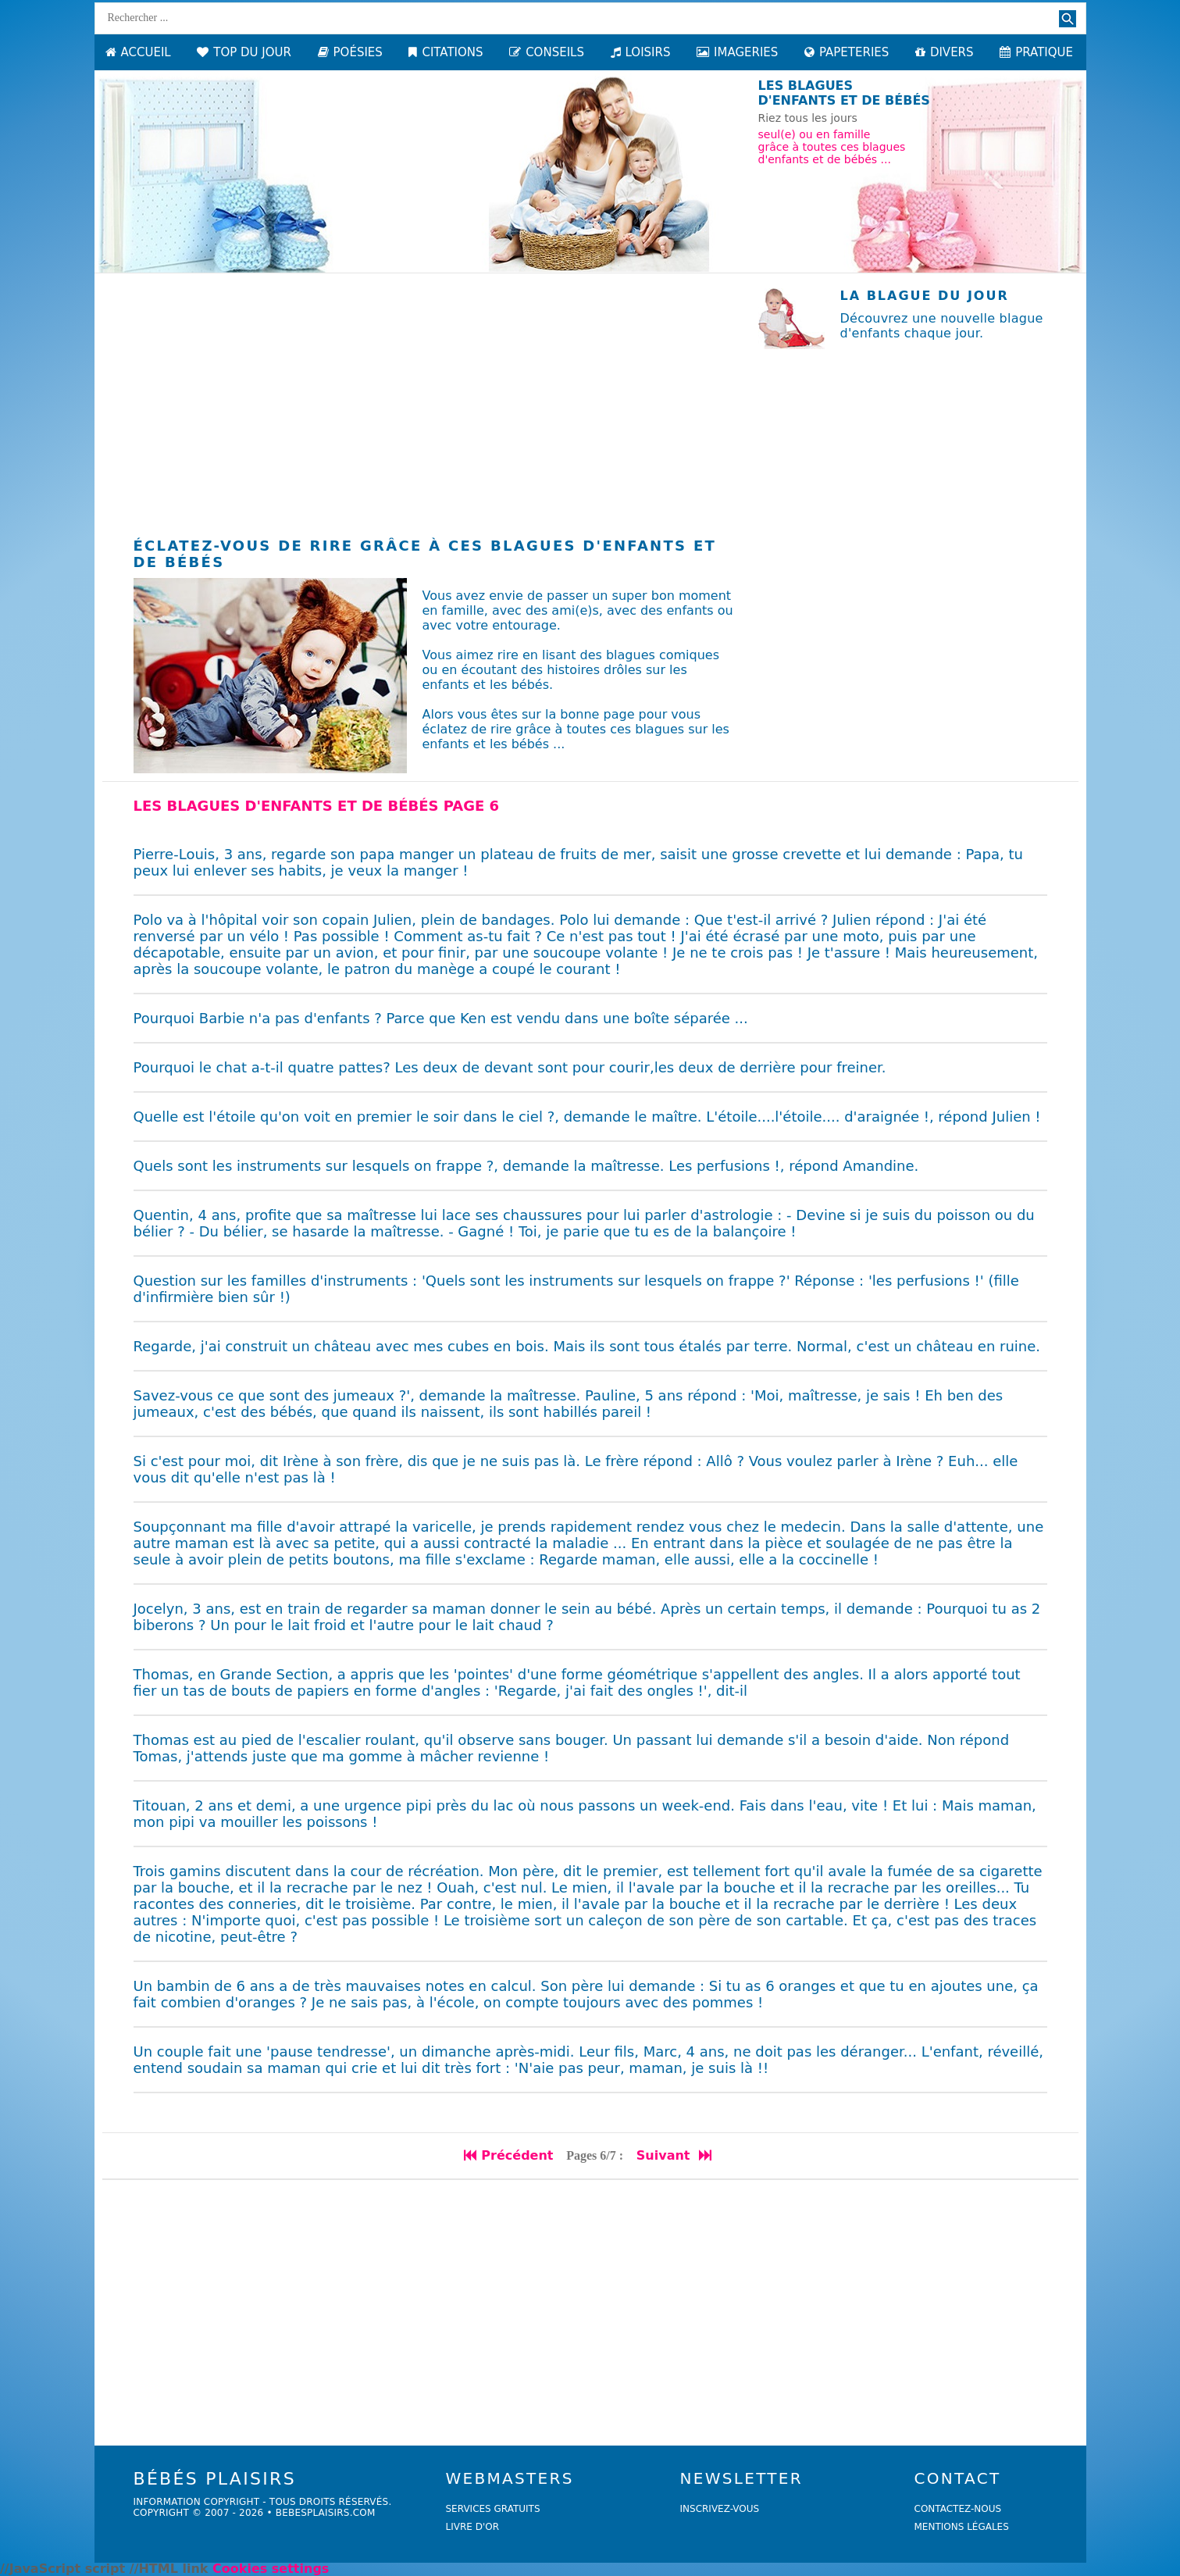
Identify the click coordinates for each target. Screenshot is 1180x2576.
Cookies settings (270, 2568)
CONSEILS (546, 52)
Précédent (508, 2155)
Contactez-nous (958, 2508)
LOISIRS (641, 52)
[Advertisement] (434, 397)
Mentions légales (961, 2526)
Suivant (675, 2155)
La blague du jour (924, 295)
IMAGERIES (737, 52)
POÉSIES (350, 52)
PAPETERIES (846, 52)
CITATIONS (445, 52)
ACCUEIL (138, 52)
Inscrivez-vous (720, 2508)
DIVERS (944, 52)
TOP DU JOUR (244, 52)
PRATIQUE (1036, 52)
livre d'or (473, 2526)
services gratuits (493, 2508)
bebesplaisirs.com (326, 2512)
